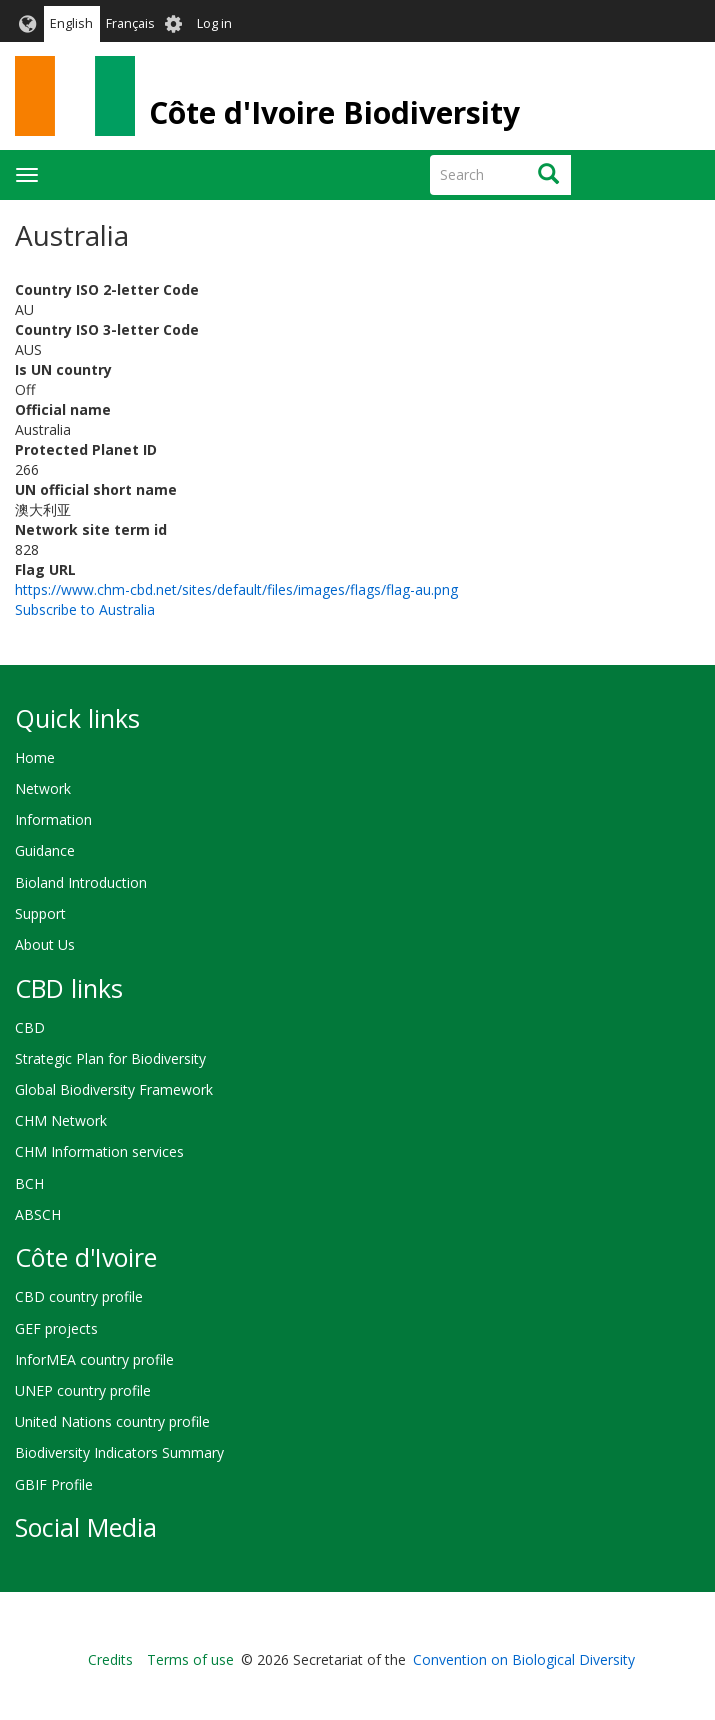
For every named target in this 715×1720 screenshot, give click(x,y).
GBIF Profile (54, 1484)
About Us (45, 944)
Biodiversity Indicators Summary (119, 1452)
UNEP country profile (83, 1390)
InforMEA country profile (94, 1359)
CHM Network (61, 1120)
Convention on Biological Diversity (524, 1659)
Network (43, 788)
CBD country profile (79, 1296)
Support (40, 913)
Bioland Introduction (81, 882)
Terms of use (190, 1659)
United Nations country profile (112, 1421)
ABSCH (38, 1214)
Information (53, 819)
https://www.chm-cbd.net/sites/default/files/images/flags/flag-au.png (236, 589)
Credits (110, 1659)
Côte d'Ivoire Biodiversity (334, 112)
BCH (29, 1183)
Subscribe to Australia (85, 609)
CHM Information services (99, 1151)
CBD (30, 1027)
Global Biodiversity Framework (114, 1089)
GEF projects (56, 1328)
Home (35, 757)
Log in (214, 23)
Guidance (45, 850)
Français (130, 23)
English (71, 23)
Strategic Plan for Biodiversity (110, 1058)
